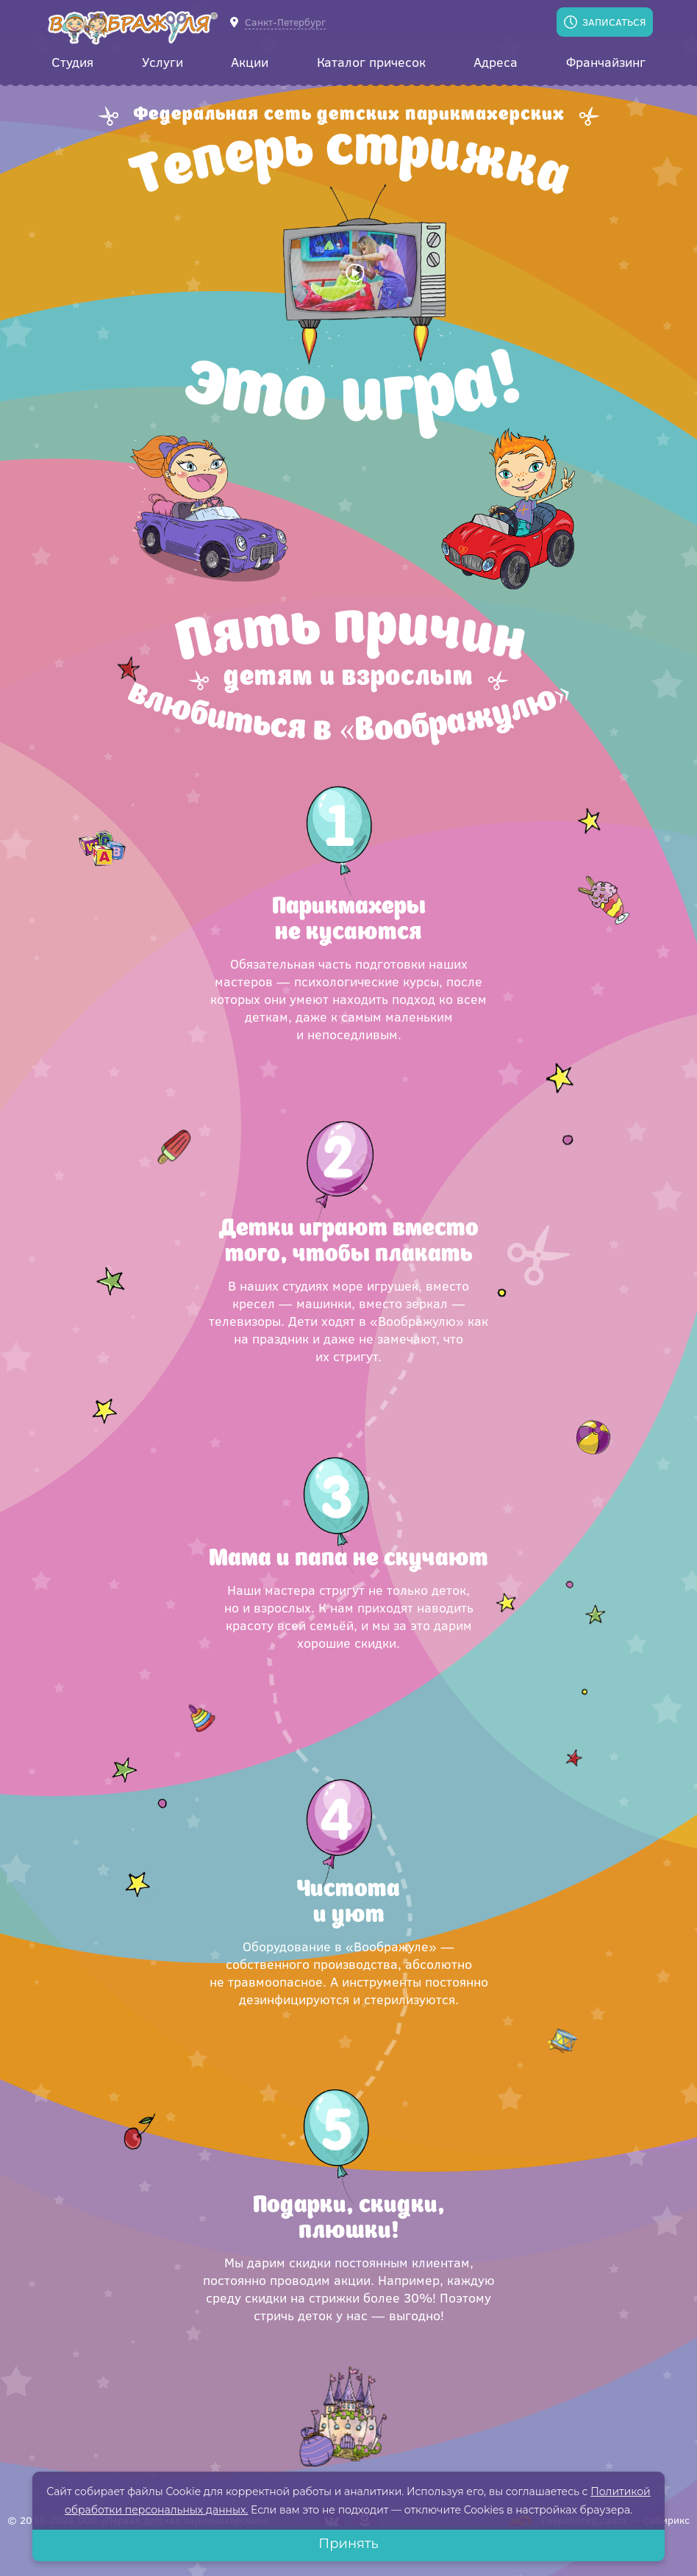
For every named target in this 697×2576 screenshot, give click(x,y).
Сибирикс (666, 2520)
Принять (348, 2544)
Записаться (614, 22)
